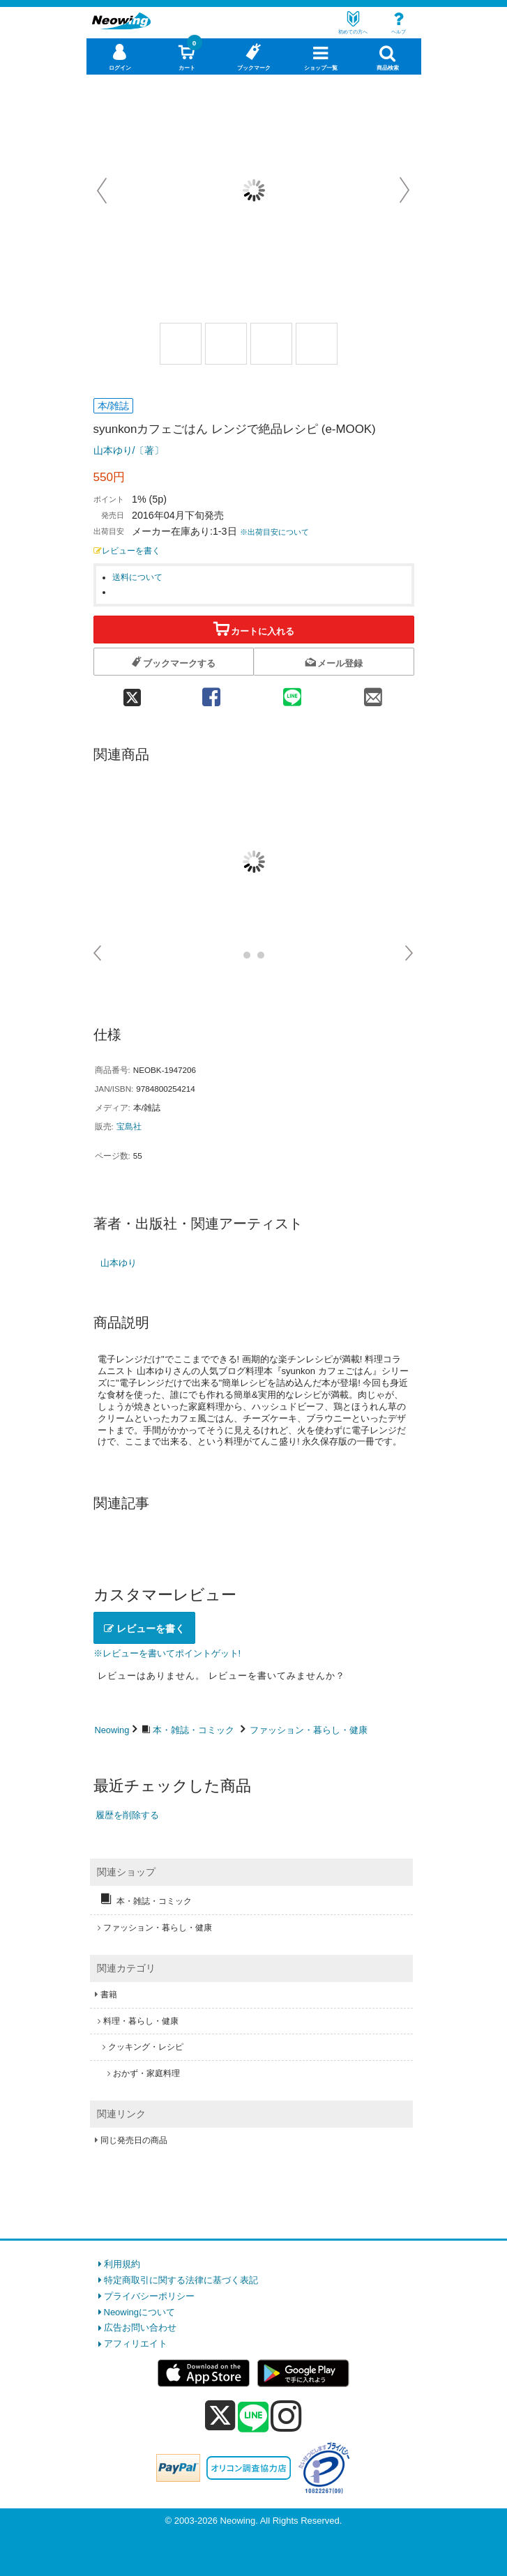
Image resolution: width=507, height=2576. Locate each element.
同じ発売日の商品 (133, 2140)
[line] (253, 2418)
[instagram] (286, 2416)
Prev (103, 190)
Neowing (112, 1730)
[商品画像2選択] (226, 344)
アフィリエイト (135, 2343)
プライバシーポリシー (149, 2296)
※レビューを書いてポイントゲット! (167, 1653)
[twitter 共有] (132, 692)
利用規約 (122, 2264)
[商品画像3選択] (271, 344)
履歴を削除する (127, 1815)
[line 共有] (292, 692)
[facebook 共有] (211, 692)
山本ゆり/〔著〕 (129, 450)
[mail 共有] (373, 692)
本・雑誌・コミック (193, 1730)
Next (404, 190)
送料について (137, 576)
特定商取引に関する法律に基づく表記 (181, 2280)
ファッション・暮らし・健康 (309, 1730)
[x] (220, 2416)
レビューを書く (126, 550)
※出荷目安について (274, 532)
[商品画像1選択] (181, 344)
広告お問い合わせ (140, 2327)
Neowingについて (140, 2312)
